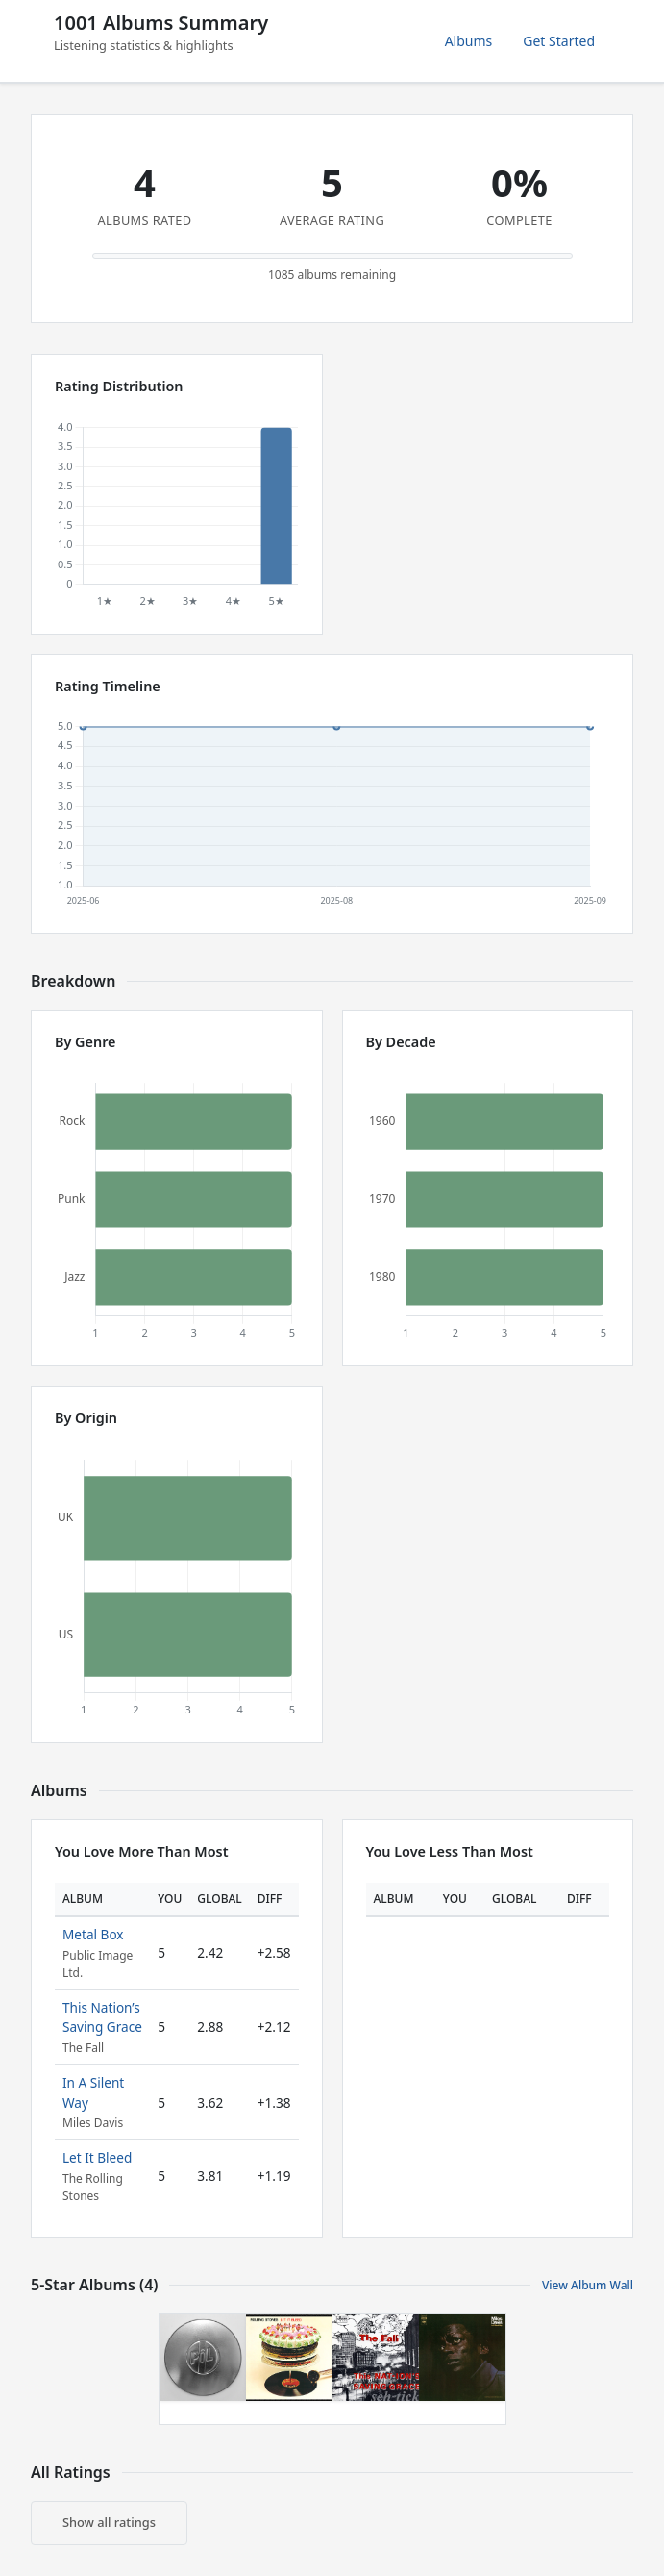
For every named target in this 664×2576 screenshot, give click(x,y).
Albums (469, 41)
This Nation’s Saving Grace (102, 2017)
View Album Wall (587, 2285)
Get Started (559, 41)
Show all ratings (109, 2522)
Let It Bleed (97, 2157)
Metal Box (93, 1934)
